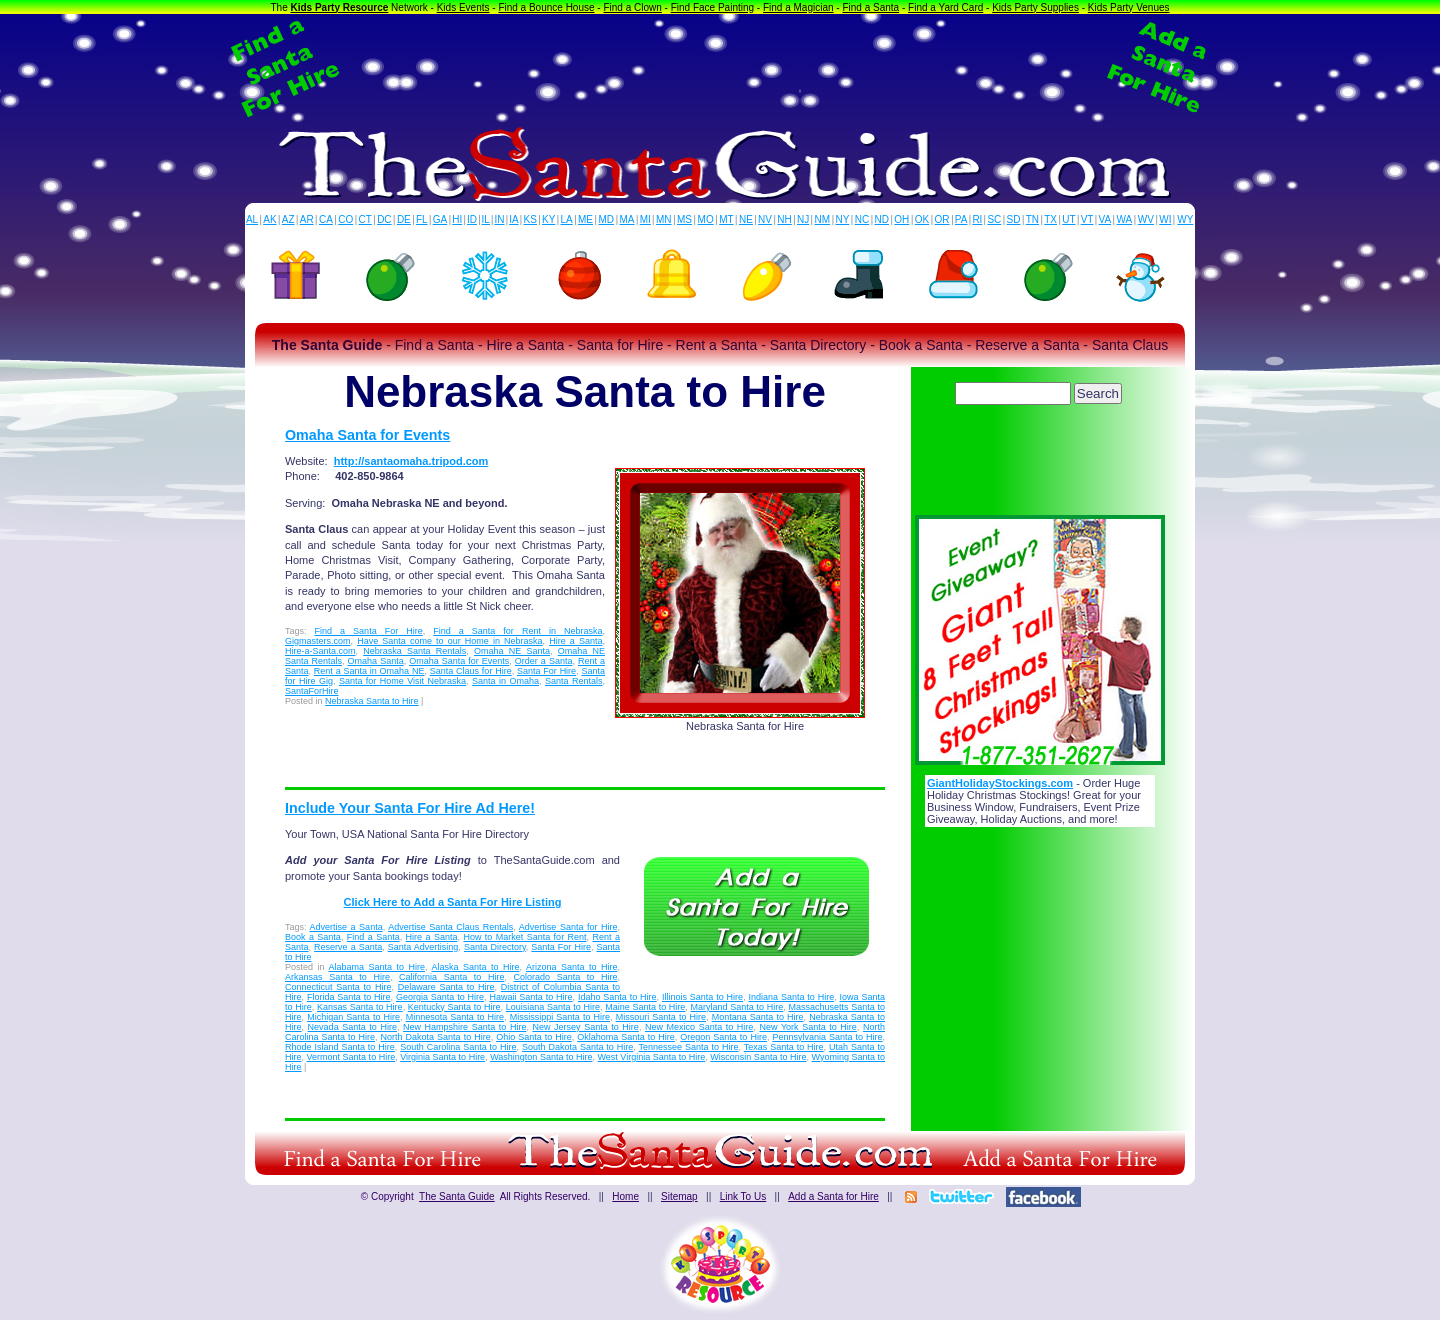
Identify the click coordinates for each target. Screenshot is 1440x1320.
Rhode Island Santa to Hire (340, 1047)
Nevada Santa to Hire (352, 1027)
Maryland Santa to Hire (737, 1007)
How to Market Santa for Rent (524, 937)
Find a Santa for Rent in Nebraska (517, 631)
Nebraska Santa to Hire (372, 701)
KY (548, 219)
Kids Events (463, 7)
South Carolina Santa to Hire (458, 1047)
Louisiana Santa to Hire (553, 1007)
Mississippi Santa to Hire (560, 1017)
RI (977, 219)
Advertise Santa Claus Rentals (450, 927)
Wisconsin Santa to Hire (758, 1057)
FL (422, 219)
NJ (803, 219)
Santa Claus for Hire (471, 671)
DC (384, 219)
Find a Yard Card (945, 7)
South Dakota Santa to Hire (577, 1047)
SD (1014, 219)
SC (994, 219)
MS (684, 219)
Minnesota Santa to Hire (455, 1017)
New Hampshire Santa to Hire (464, 1027)
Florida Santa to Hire (349, 997)
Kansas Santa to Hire (360, 1007)
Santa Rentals (574, 681)
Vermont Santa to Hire (351, 1057)
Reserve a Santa (348, 947)
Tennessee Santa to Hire (689, 1047)
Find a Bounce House (546, 7)
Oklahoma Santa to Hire (626, 1037)
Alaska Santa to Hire (476, 967)
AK (269, 219)
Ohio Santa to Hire (534, 1037)
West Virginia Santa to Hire (652, 1057)
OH (901, 219)
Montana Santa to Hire (758, 1017)
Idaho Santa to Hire (617, 997)
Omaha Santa (376, 661)
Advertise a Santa (346, 927)
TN (1032, 219)
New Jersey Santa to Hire (586, 1027)
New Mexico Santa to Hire (699, 1027)
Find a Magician (798, 7)
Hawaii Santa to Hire (530, 997)
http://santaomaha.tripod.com (411, 461)
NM (823, 219)
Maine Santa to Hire (645, 1007)
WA (1125, 219)
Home (625, 1196)
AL (252, 219)
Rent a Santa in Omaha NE (369, 671)
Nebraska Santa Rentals (414, 651)
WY (1185, 219)
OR (942, 219)
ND (882, 219)
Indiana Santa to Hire (792, 997)
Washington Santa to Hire (541, 1057)
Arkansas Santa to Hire (337, 977)
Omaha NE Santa (512, 651)
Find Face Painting (712, 7)
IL (486, 219)
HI (457, 219)
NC (862, 219)
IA (513, 219)
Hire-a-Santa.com (320, 651)
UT (1068, 219)
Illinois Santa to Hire (702, 997)
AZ (288, 219)
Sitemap (679, 1196)
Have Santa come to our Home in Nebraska (449, 641)
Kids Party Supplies (1035, 7)
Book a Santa (313, 937)
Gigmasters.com (318, 641)
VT (1087, 219)
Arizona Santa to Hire (572, 967)
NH (784, 219)
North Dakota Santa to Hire (436, 1037)
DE (404, 219)
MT (726, 219)
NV (765, 219)
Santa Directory (495, 947)
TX (1050, 219)
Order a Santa (544, 661)
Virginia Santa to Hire (442, 1057)
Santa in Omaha (505, 681)
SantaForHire (312, 691)
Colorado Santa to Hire (566, 977)
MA (627, 219)
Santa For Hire (546, 671)
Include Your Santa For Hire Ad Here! (410, 808)
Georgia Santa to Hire (440, 997)
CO (345, 219)
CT (365, 219)
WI (1165, 219)
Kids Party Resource (340, 7)
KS (530, 219)
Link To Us (743, 1196)
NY (842, 219)
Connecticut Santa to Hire (338, 987)
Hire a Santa (575, 641)
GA (440, 219)
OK (922, 219)
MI (645, 219)
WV (1146, 219)
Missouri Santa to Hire (661, 1017)
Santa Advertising (423, 947)
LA (567, 219)
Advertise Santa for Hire (568, 927)
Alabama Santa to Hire (377, 967)
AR (307, 219)
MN (664, 219)
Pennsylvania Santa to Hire (827, 1037)
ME (585, 219)
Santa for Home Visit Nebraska (402, 681)
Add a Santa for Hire (833, 1196)
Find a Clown (632, 7)
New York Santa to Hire (807, 1027)
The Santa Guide (457, 1196)
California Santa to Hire (451, 977)
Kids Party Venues (1129, 7)
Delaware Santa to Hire (446, 987)
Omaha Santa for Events (367, 435)
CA (326, 219)
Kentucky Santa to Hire (454, 1007)
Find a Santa (870, 7)
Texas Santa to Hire (784, 1047)
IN (499, 219)
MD (607, 219)
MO (706, 219)
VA (1105, 219)
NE (746, 219)
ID (472, 219)
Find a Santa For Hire (369, 631)
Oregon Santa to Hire (723, 1037)
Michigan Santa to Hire (353, 1017)
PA (961, 219)
